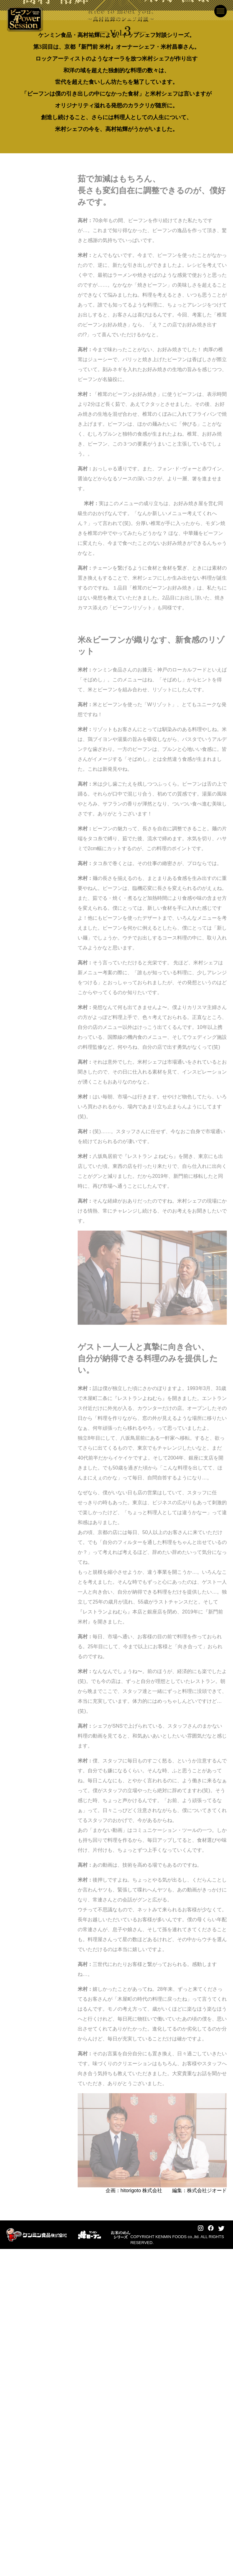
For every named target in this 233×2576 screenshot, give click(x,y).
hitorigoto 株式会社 (141, 2517)
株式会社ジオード (207, 2517)
